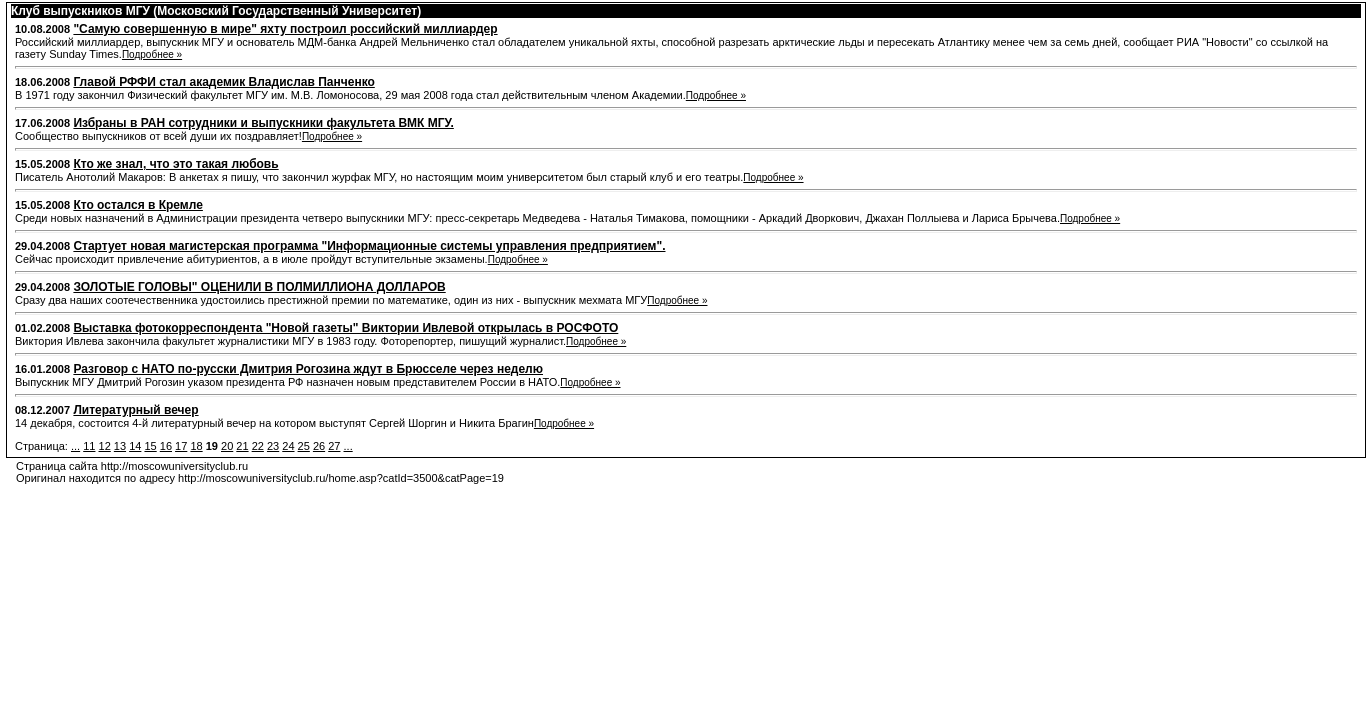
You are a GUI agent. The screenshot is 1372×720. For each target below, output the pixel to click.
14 (135, 446)
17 (181, 446)
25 (304, 446)
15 (150, 446)
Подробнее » (152, 54)
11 (89, 446)
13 (120, 446)
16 (166, 446)
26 (319, 446)
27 (334, 446)
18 (196, 446)
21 (242, 446)
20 (227, 446)
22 (258, 446)
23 (273, 446)
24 (288, 446)
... (75, 446)
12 (105, 446)
